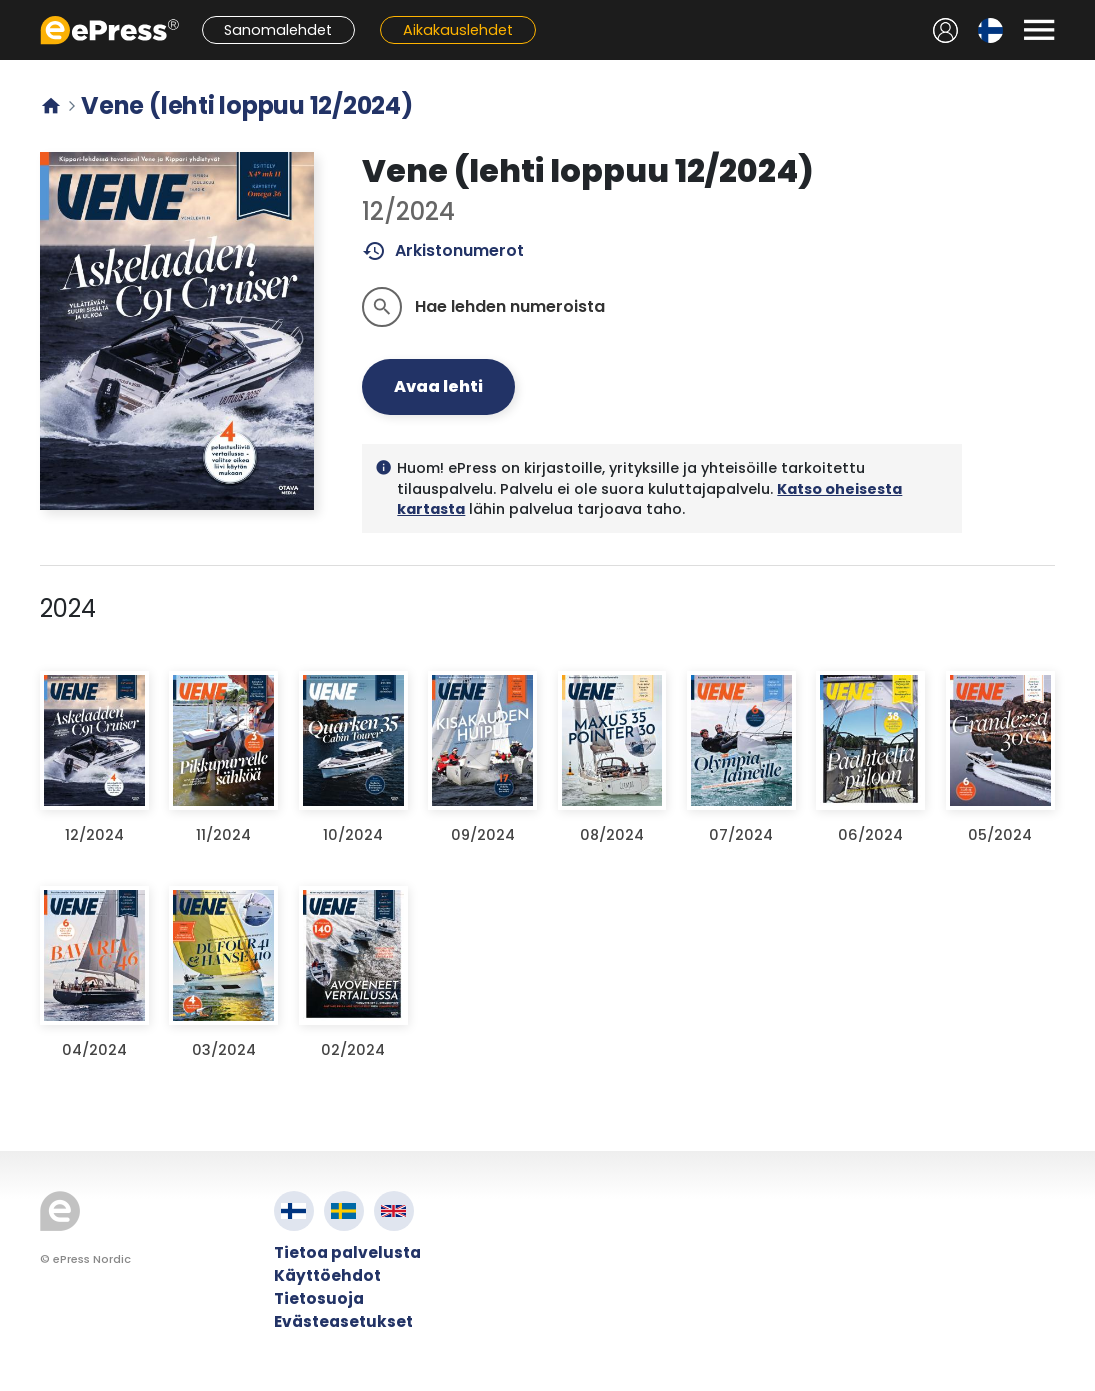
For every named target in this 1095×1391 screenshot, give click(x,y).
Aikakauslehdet (458, 30)
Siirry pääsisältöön (10, 10)
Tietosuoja (319, 1298)
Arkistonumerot (443, 251)
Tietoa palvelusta (347, 1252)
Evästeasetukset (343, 1321)
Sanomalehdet (278, 30)
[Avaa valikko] (1039, 30)
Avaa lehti (438, 386)
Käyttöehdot (327, 1275)
